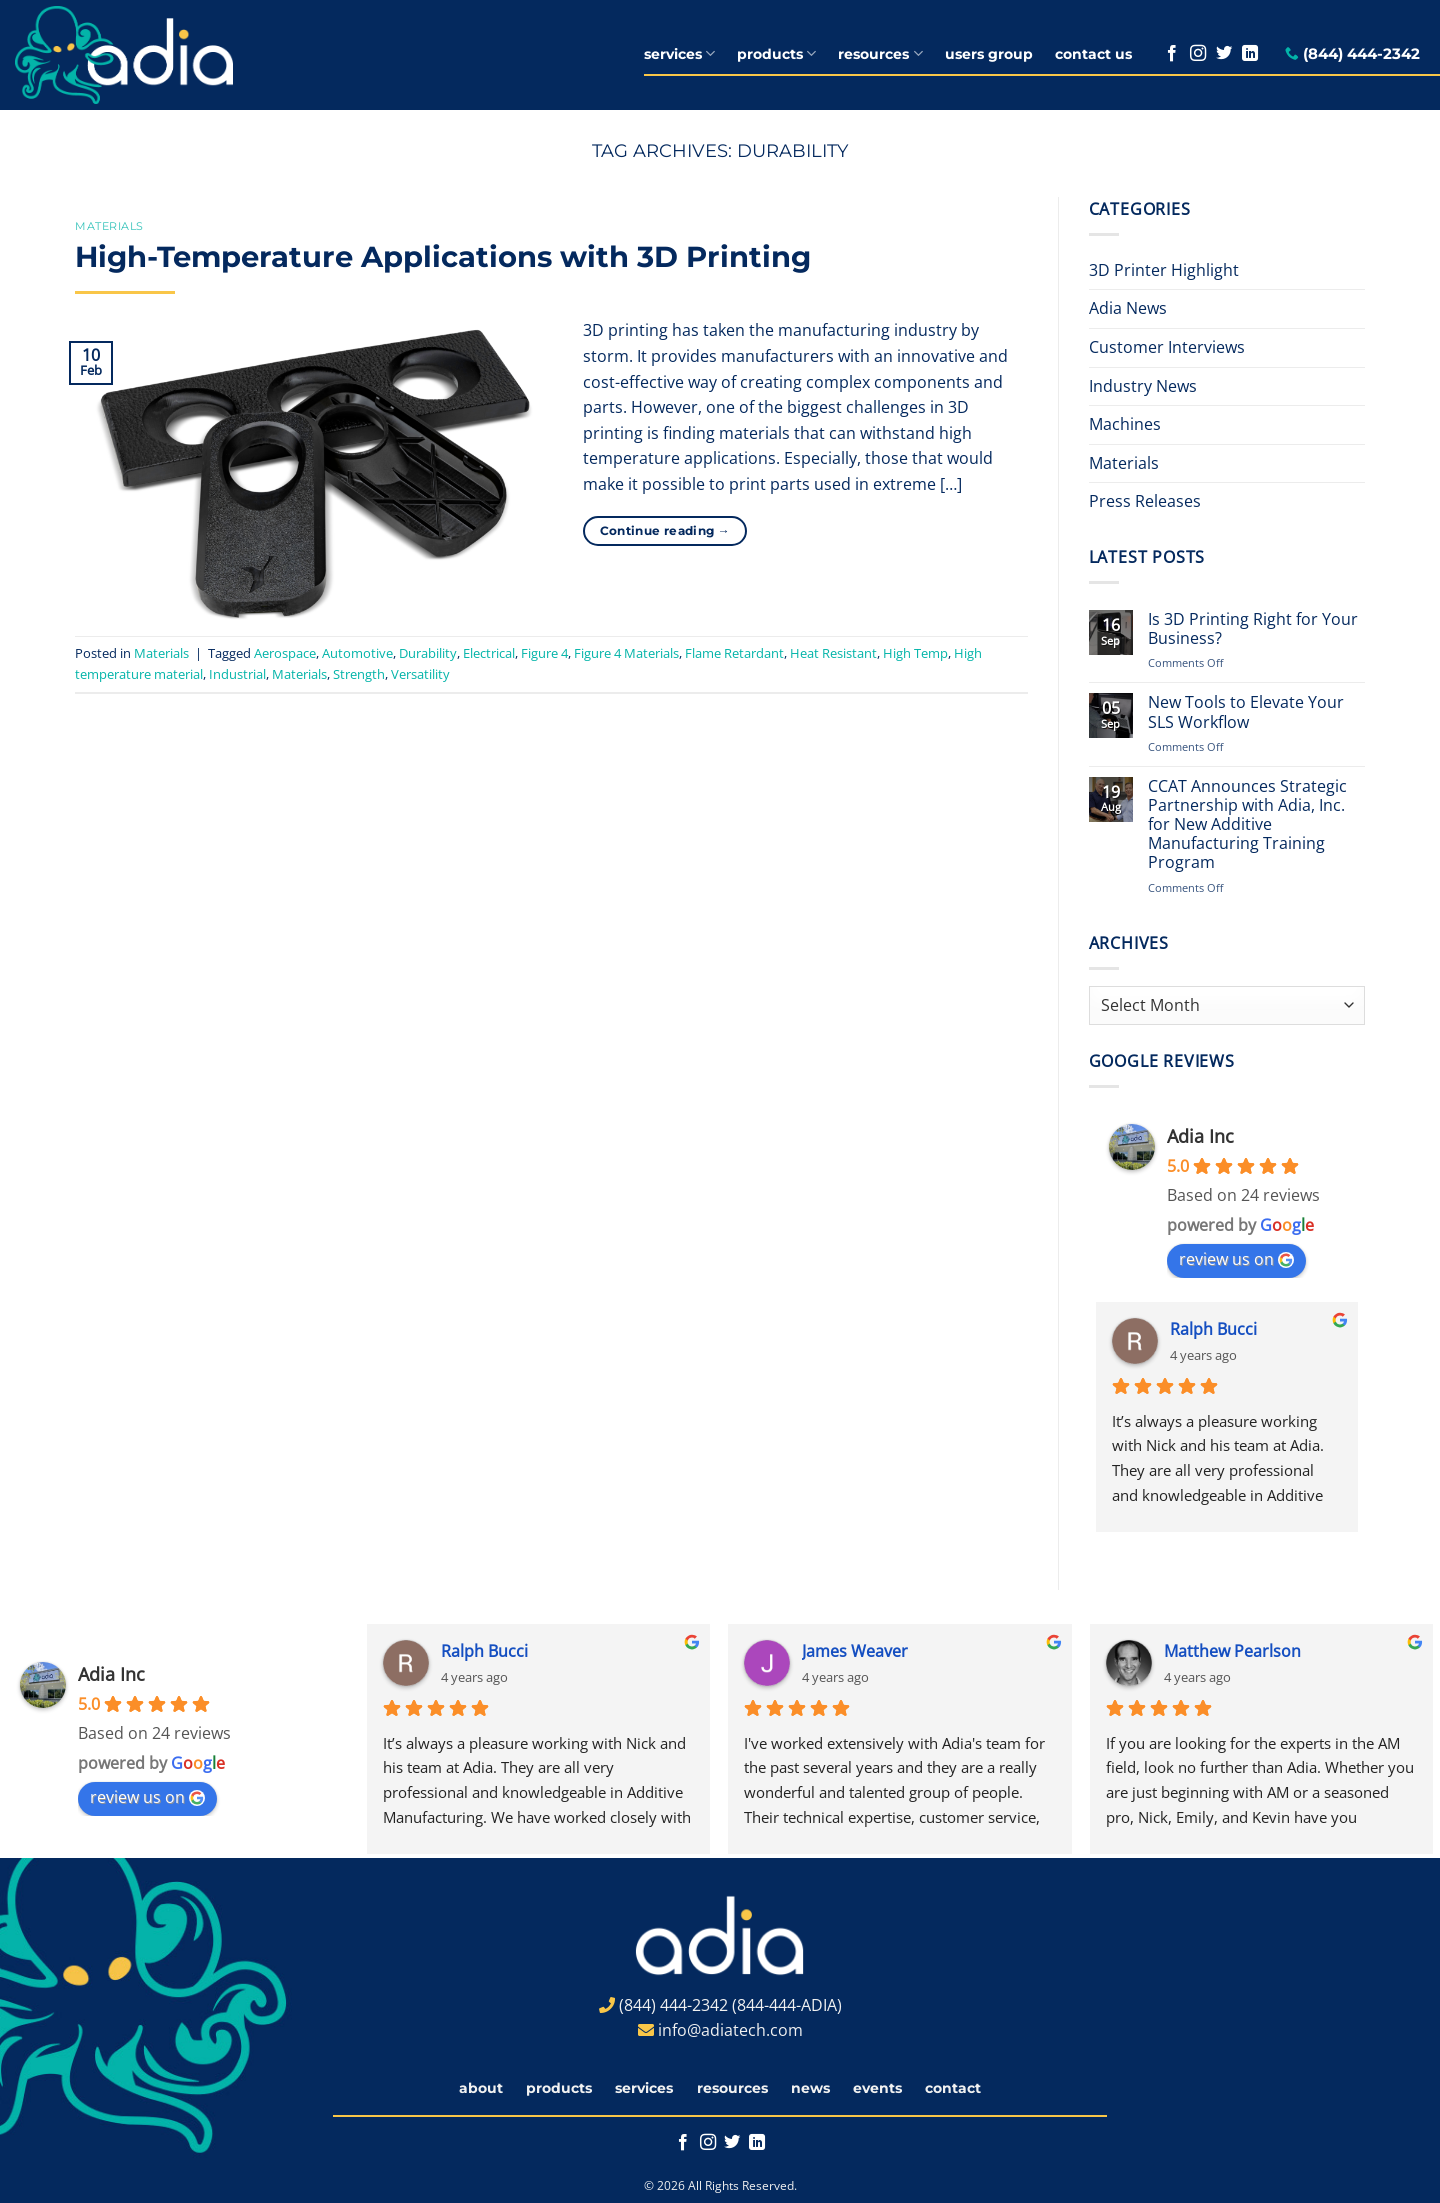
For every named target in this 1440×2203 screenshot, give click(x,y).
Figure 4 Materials (626, 653)
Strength (359, 674)
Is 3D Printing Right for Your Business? (1253, 629)
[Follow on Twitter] (1224, 54)
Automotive (357, 653)
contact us (1093, 54)
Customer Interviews (1167, 347)
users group (989, 54)
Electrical (489, 653)
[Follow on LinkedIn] (1250, 54)
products (776, 53)
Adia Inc (1200, 1136)
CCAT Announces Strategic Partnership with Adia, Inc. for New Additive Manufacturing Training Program (1247, 825)
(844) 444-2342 (1361, 54)
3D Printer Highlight (1164, 270)
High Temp (915, 653)
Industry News (1143, 386)
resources (880, 53)
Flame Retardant (734, 653)
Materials (109, 226)
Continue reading (665, 530)
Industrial (237, 674)
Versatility (420, 674)
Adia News (1128, 308)
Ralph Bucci (1213, 1329)
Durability (428, 653)
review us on (1236, 1259)
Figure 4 (544, 653)
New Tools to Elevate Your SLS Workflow (1246, 712)
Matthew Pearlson (1232, 1651)
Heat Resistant (833, 653)
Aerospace (285, 653)
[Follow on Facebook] (1172, 54)
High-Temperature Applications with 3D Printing (443, 256)
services (679, 53)
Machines (1125, 424)
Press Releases (1145, 501)
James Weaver (855, 1651)
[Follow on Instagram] (1198, 54)
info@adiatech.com (730, 2030)
